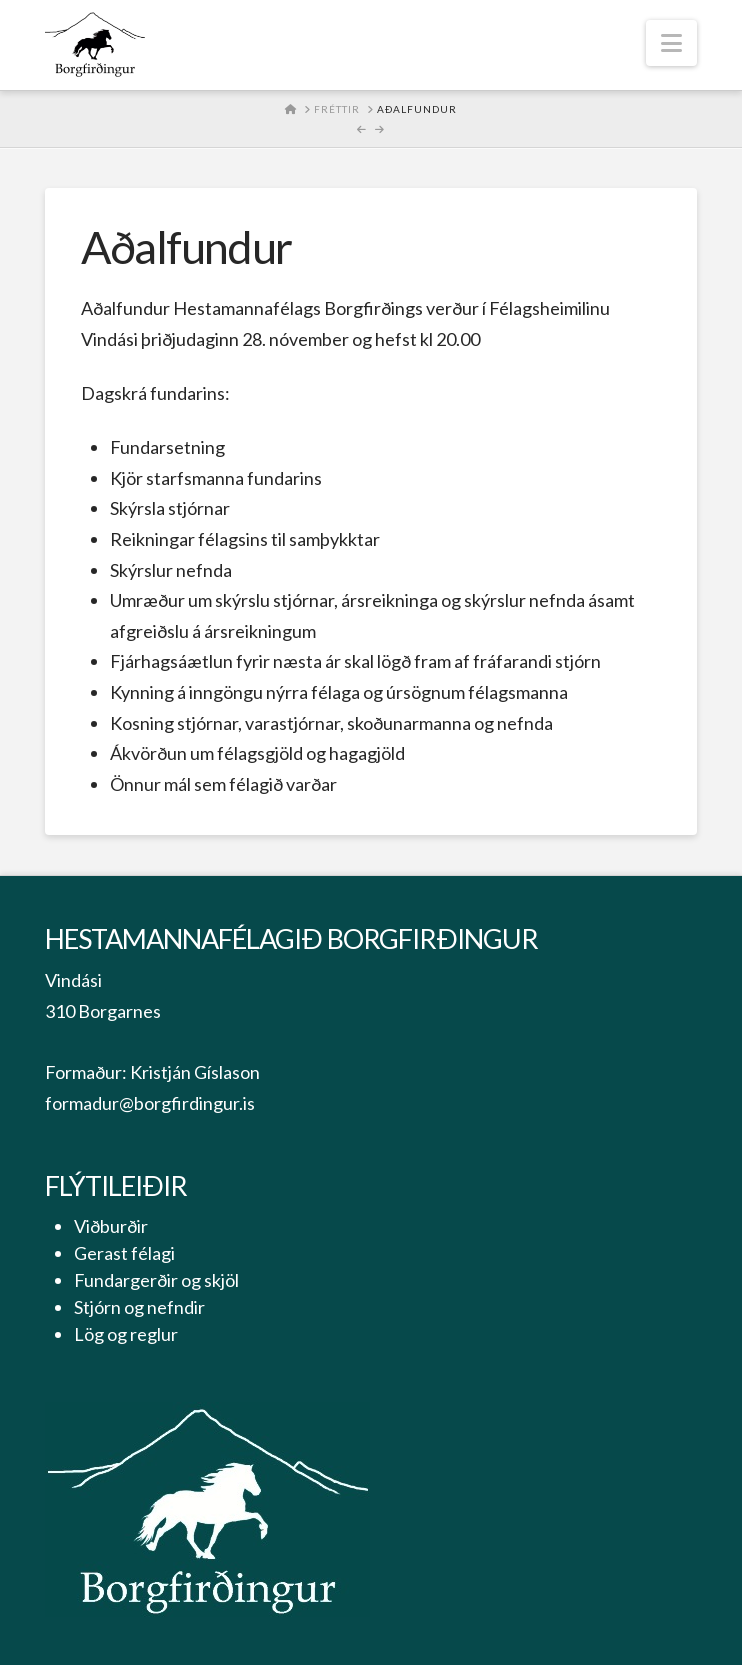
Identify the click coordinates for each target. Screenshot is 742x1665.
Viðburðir (111, 1226)
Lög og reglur (126, 1334)
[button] (671, 43)
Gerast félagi (124, 1253)
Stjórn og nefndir (139, 1307)
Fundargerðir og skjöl (156, 1280)
